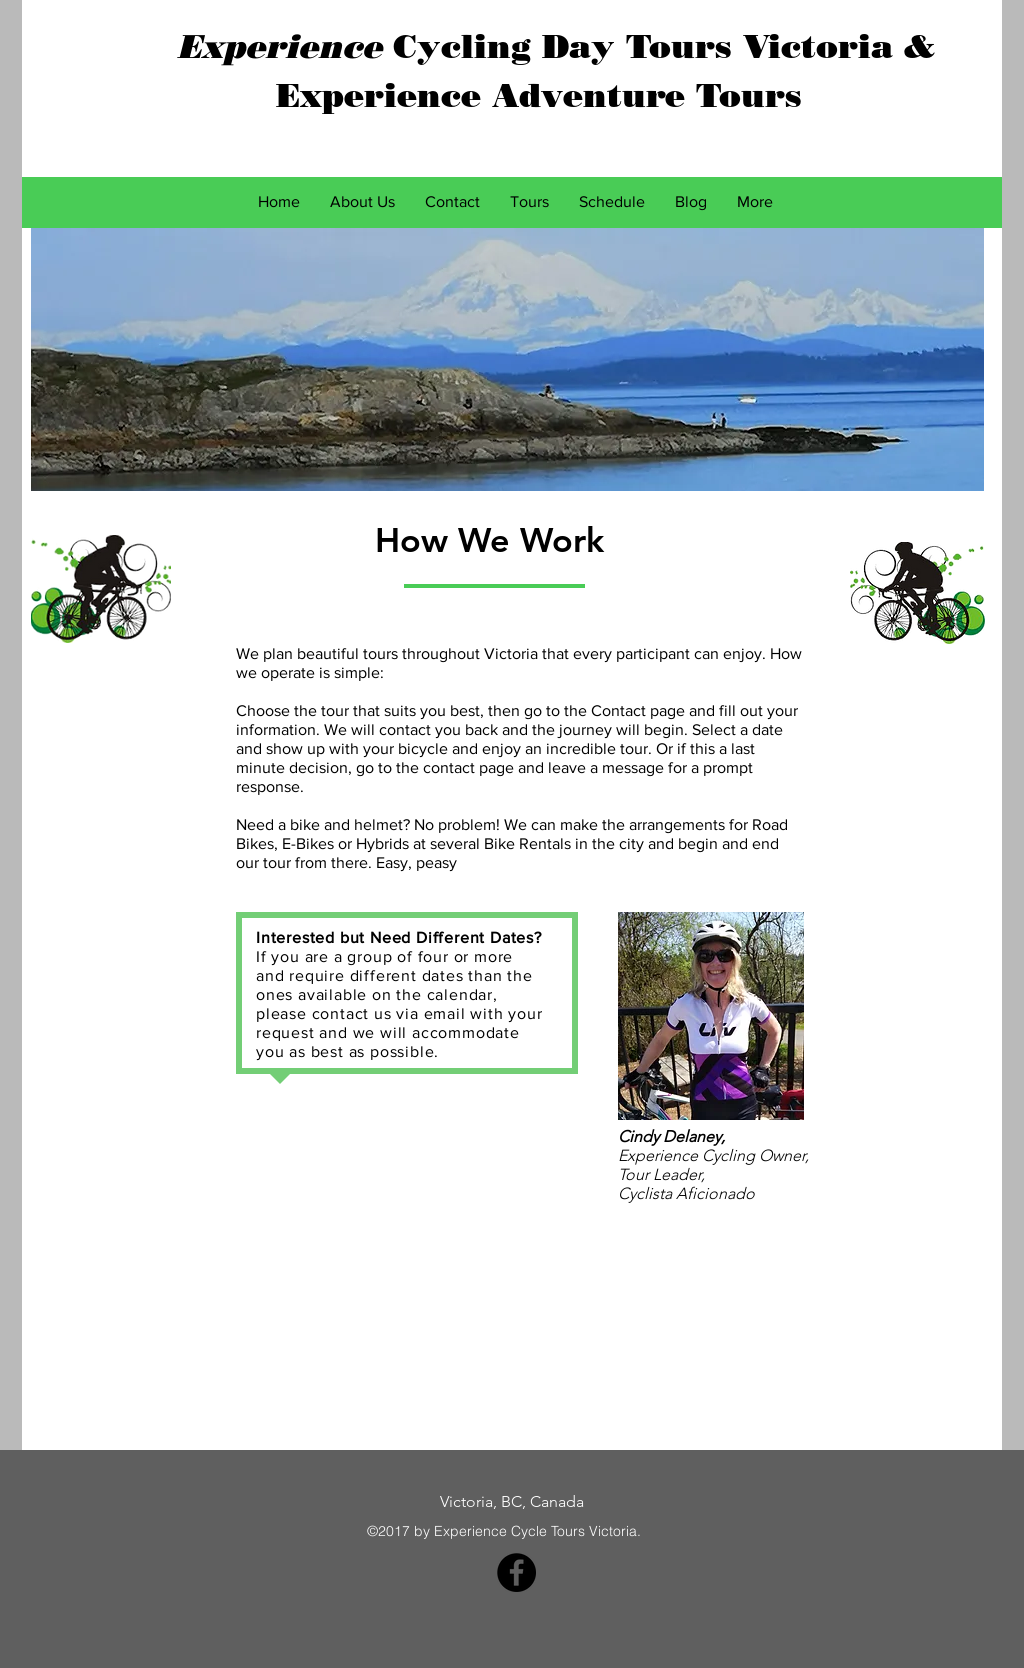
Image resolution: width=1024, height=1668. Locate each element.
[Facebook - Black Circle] (516, 1572)
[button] (529, 202)
